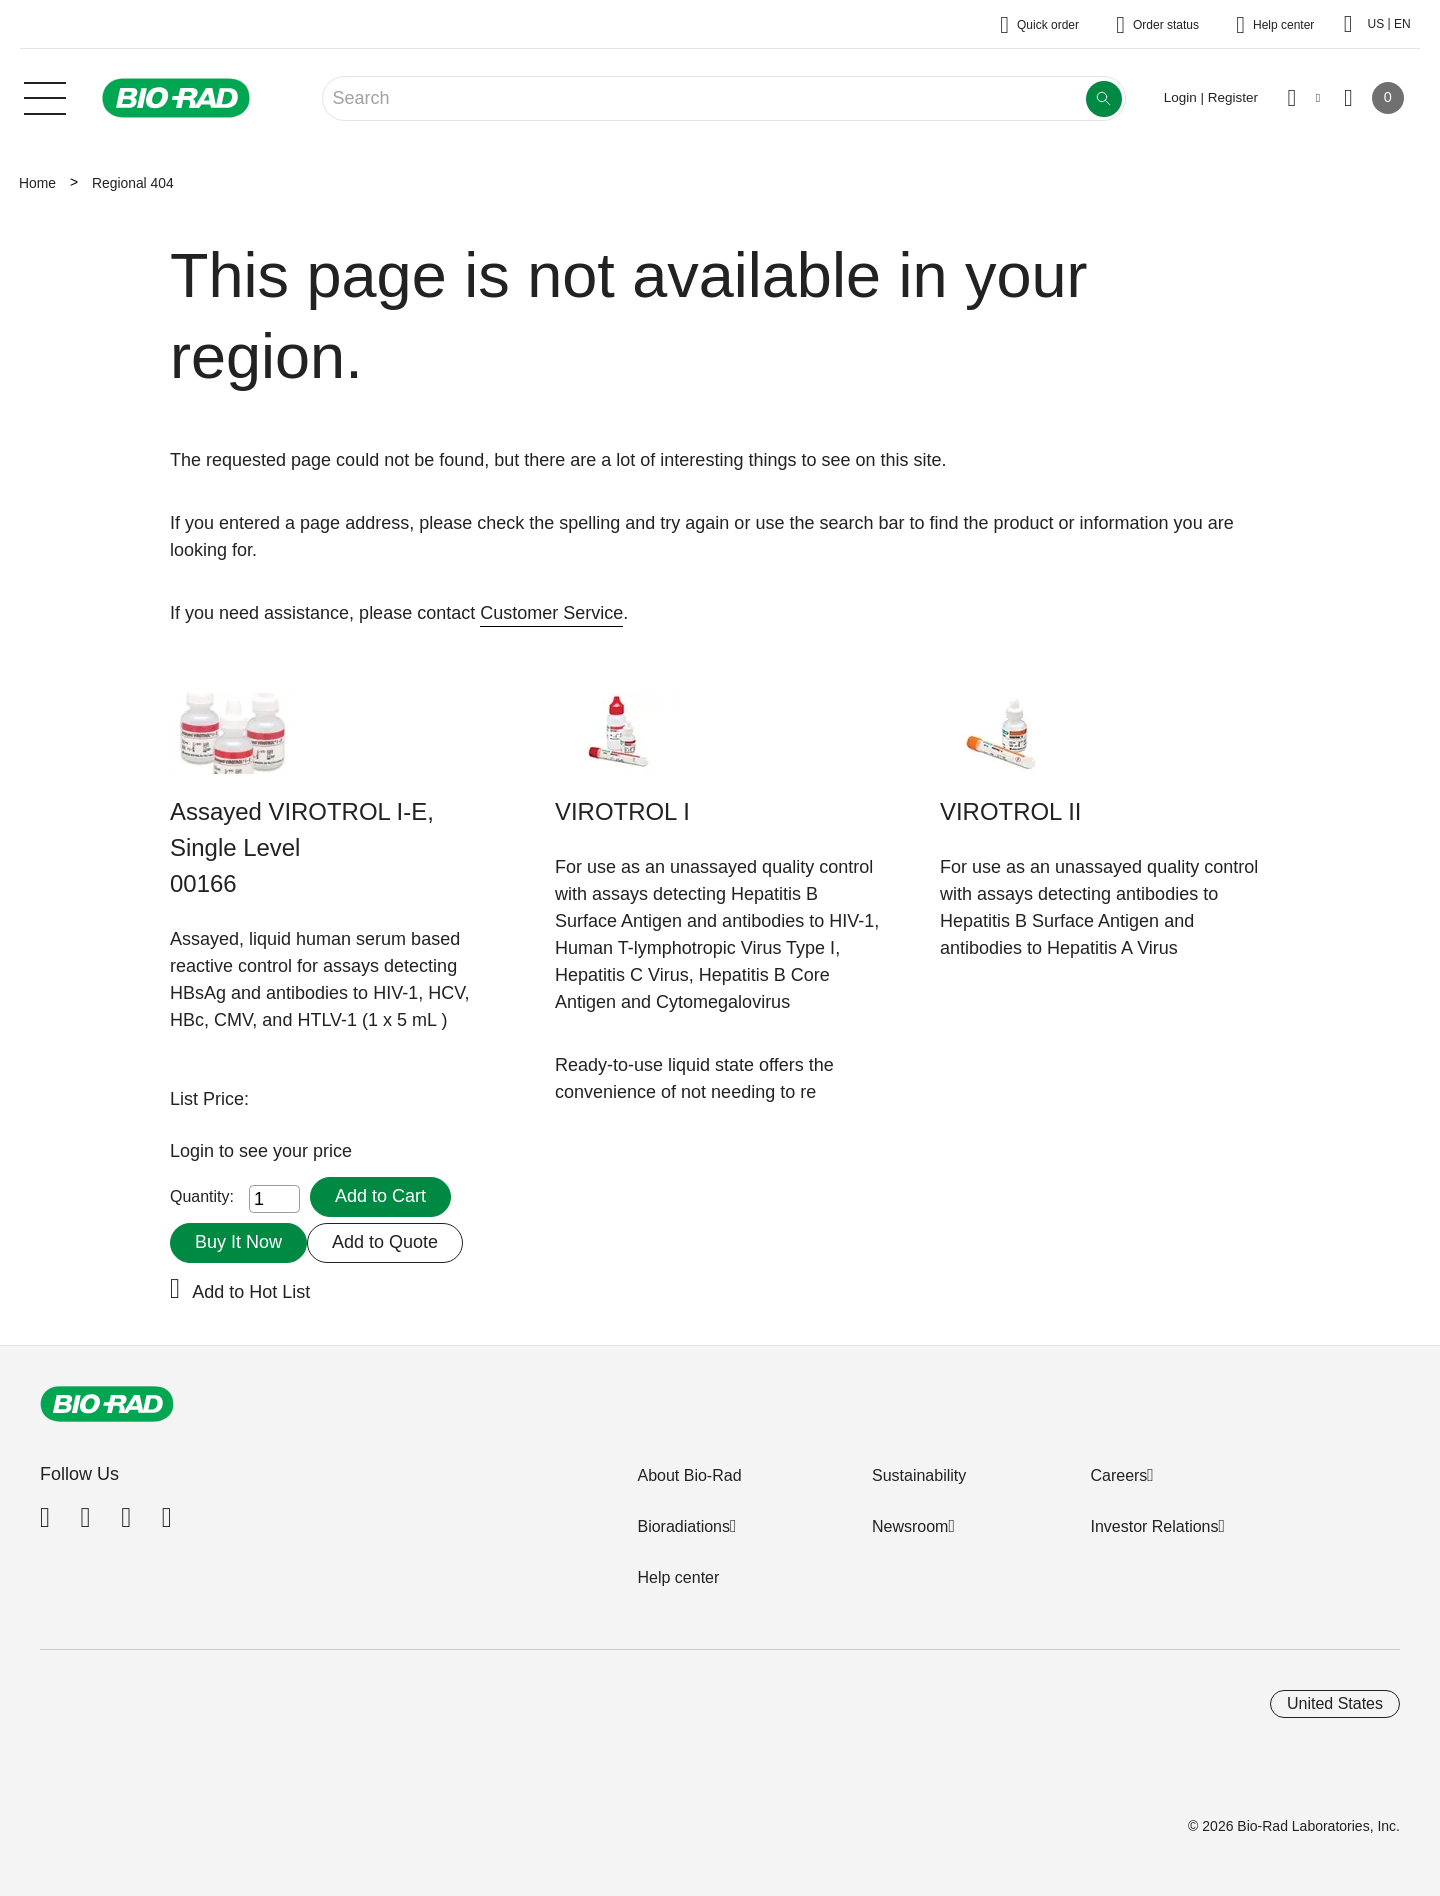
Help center (678, 1577)
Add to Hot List (251, 1292)
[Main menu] (45, 96)
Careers (1118, 1475)
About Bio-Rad (689, 1475)
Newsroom (910, 1526)
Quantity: (202, 1196)
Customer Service (551, 613)
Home (37, 183)
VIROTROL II (1010, 811)
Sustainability (919, 1475)
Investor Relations (1154, 1526)
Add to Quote (385, 1242)
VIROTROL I (622, 811)
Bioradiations (683, 1526)
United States (1335, 1703)
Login (194, 1151)
